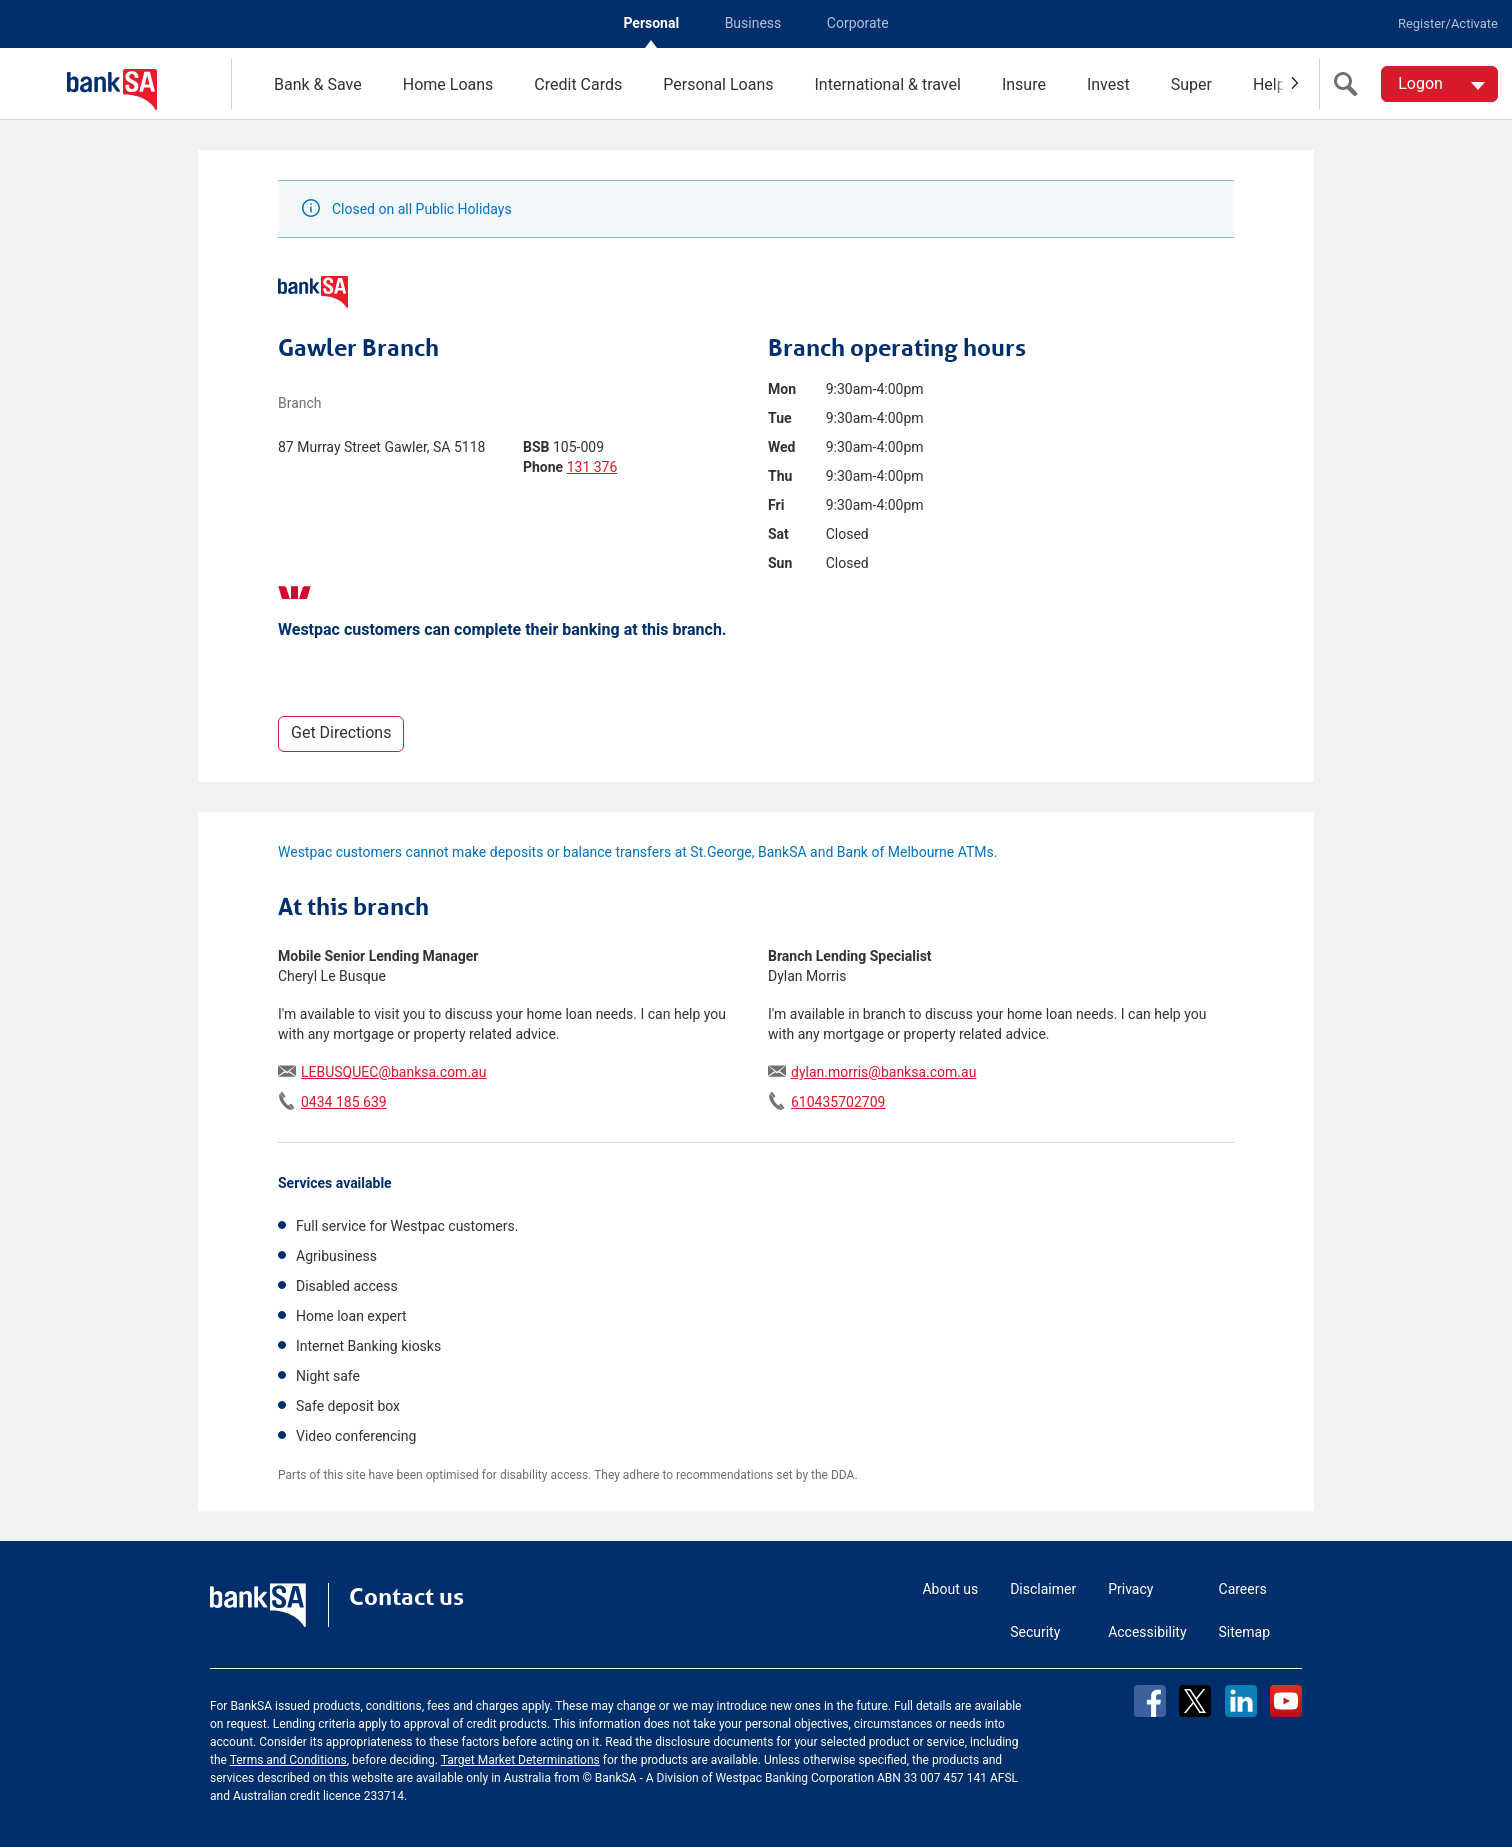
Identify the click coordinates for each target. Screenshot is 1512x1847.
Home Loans (448, 84)
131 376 (592, 467)
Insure (1024, 84)
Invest (1108, 84)
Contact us (406, 1597)
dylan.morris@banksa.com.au (883, 1072)
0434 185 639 (344, 1102)
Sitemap (1244, 1632)
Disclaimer (1043, 1589)
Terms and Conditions (288, 1760)
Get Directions (341, 732)
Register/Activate (1448, 23)
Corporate (858, 23)
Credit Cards (578, 84)
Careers (1243, 1589)
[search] (1350, 84)
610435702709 (838, 1102)
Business (753, 23)
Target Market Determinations (520, 1760)
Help (1269, 84)
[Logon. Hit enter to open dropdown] (1439, 84)
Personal (651, 23)
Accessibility (1147, 1632)
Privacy (1130, 1589)
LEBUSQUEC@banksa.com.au (393, 1072)
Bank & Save (318, 84)
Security (1035, 1632)
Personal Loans (718, 84)
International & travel (887, 84)
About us (950, 1589)
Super (1191, 84)
